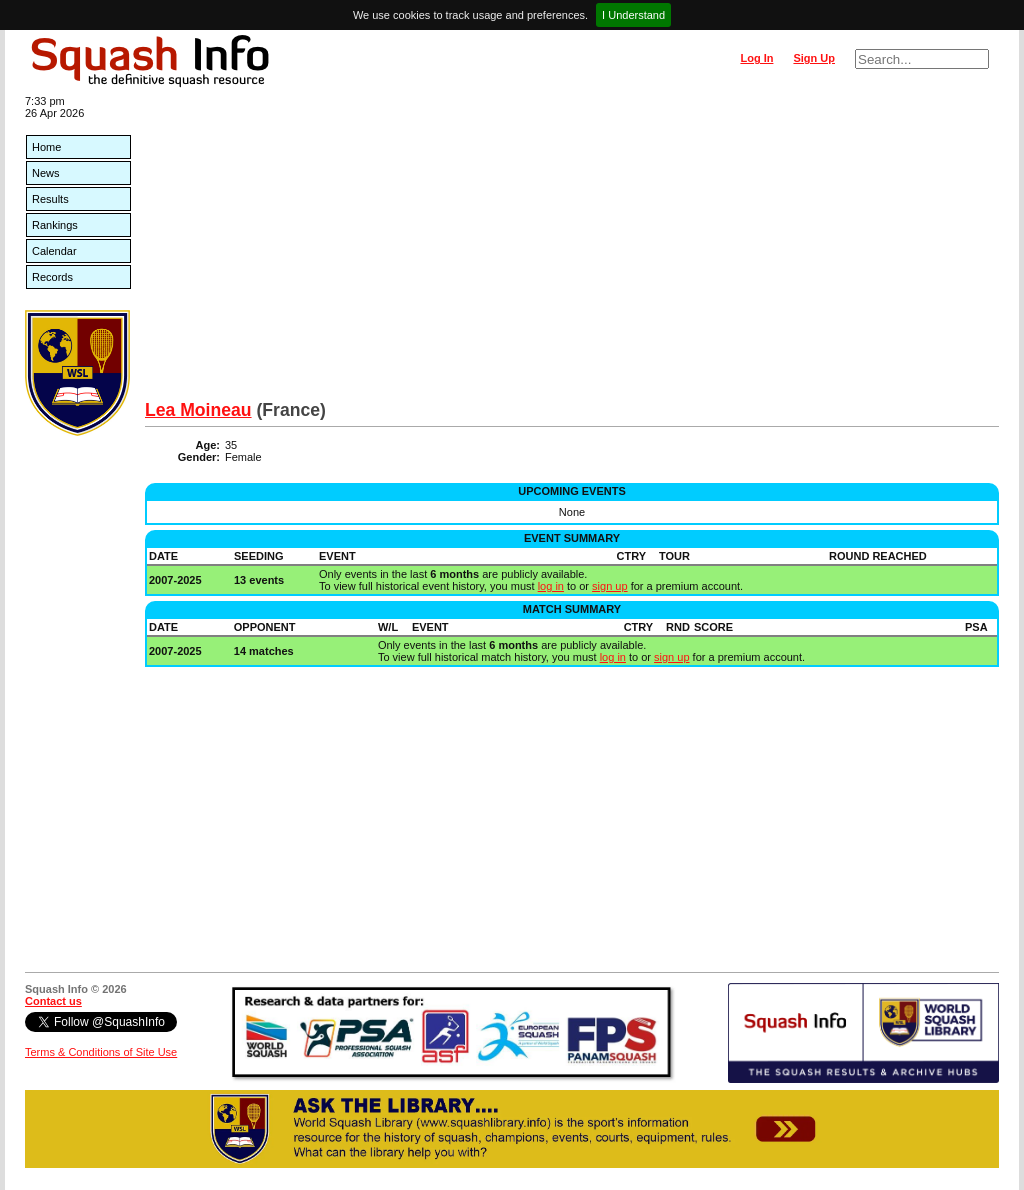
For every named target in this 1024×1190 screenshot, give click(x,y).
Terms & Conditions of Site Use (101, 1052)
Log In (756, 58)
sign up (609, 586)
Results (50, 199)
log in (551, 586)
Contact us (53, 1001)
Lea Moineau (198, 410)
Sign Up (814, 58)
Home (46, 147)
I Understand (633, 15)
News (46, 173)
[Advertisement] (572, 250)
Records (52, 277)
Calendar (54, 251)
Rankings (55, 225)
